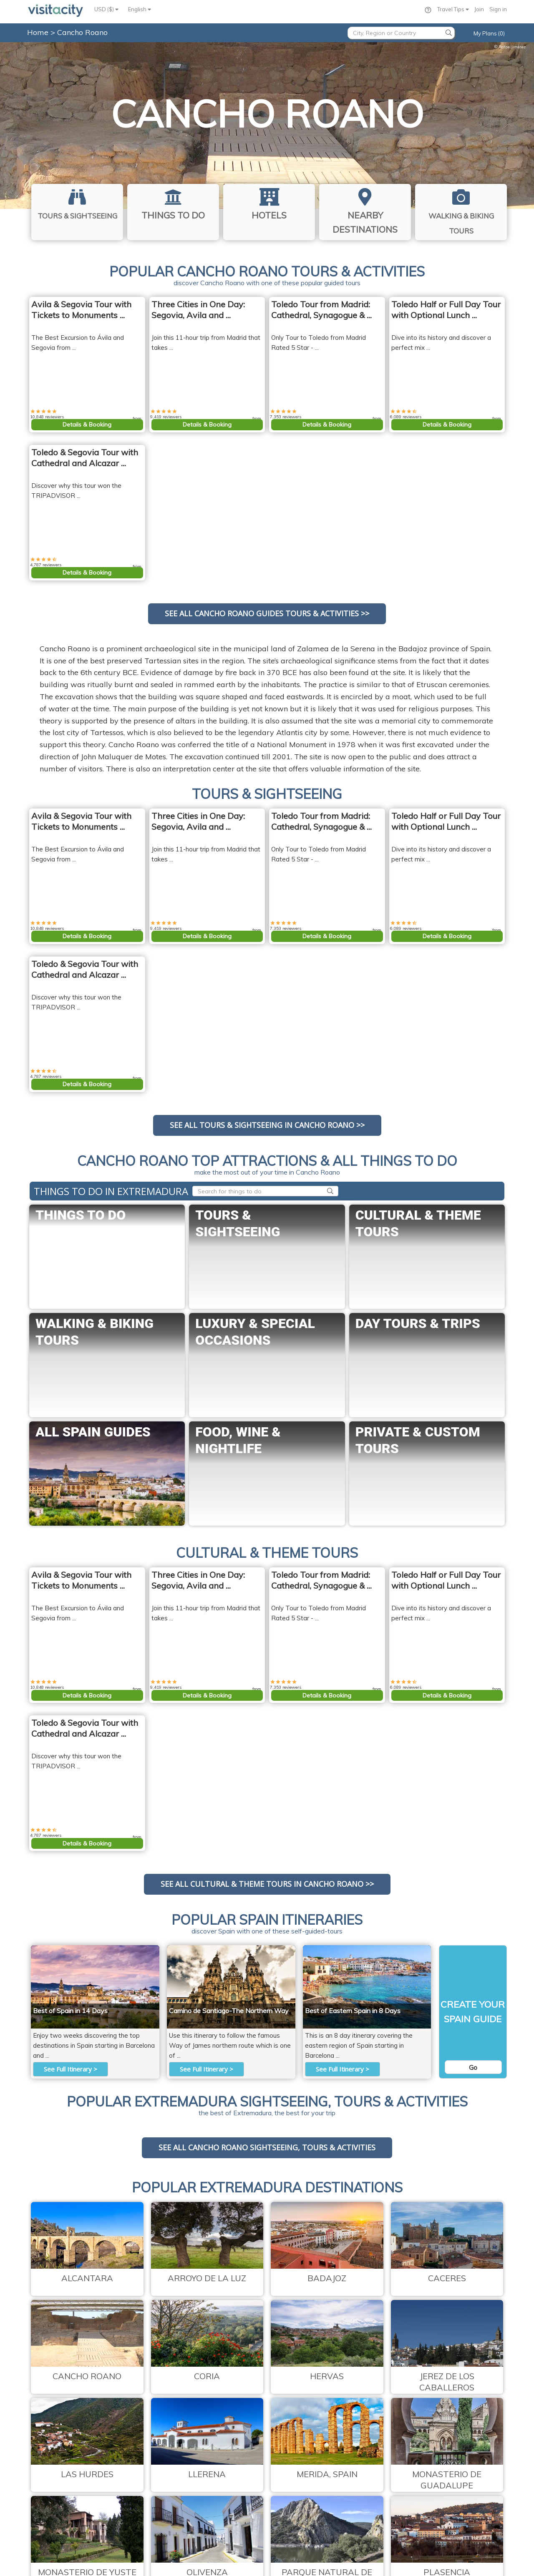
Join (479, 9)
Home (37, 32)
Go (473, 2067)
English (139, 9)
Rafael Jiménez (510, 47)
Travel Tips (453, 9)
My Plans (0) (489, 33)
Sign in (498, 9)
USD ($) (106, 9)
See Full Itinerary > (70, 2069)
